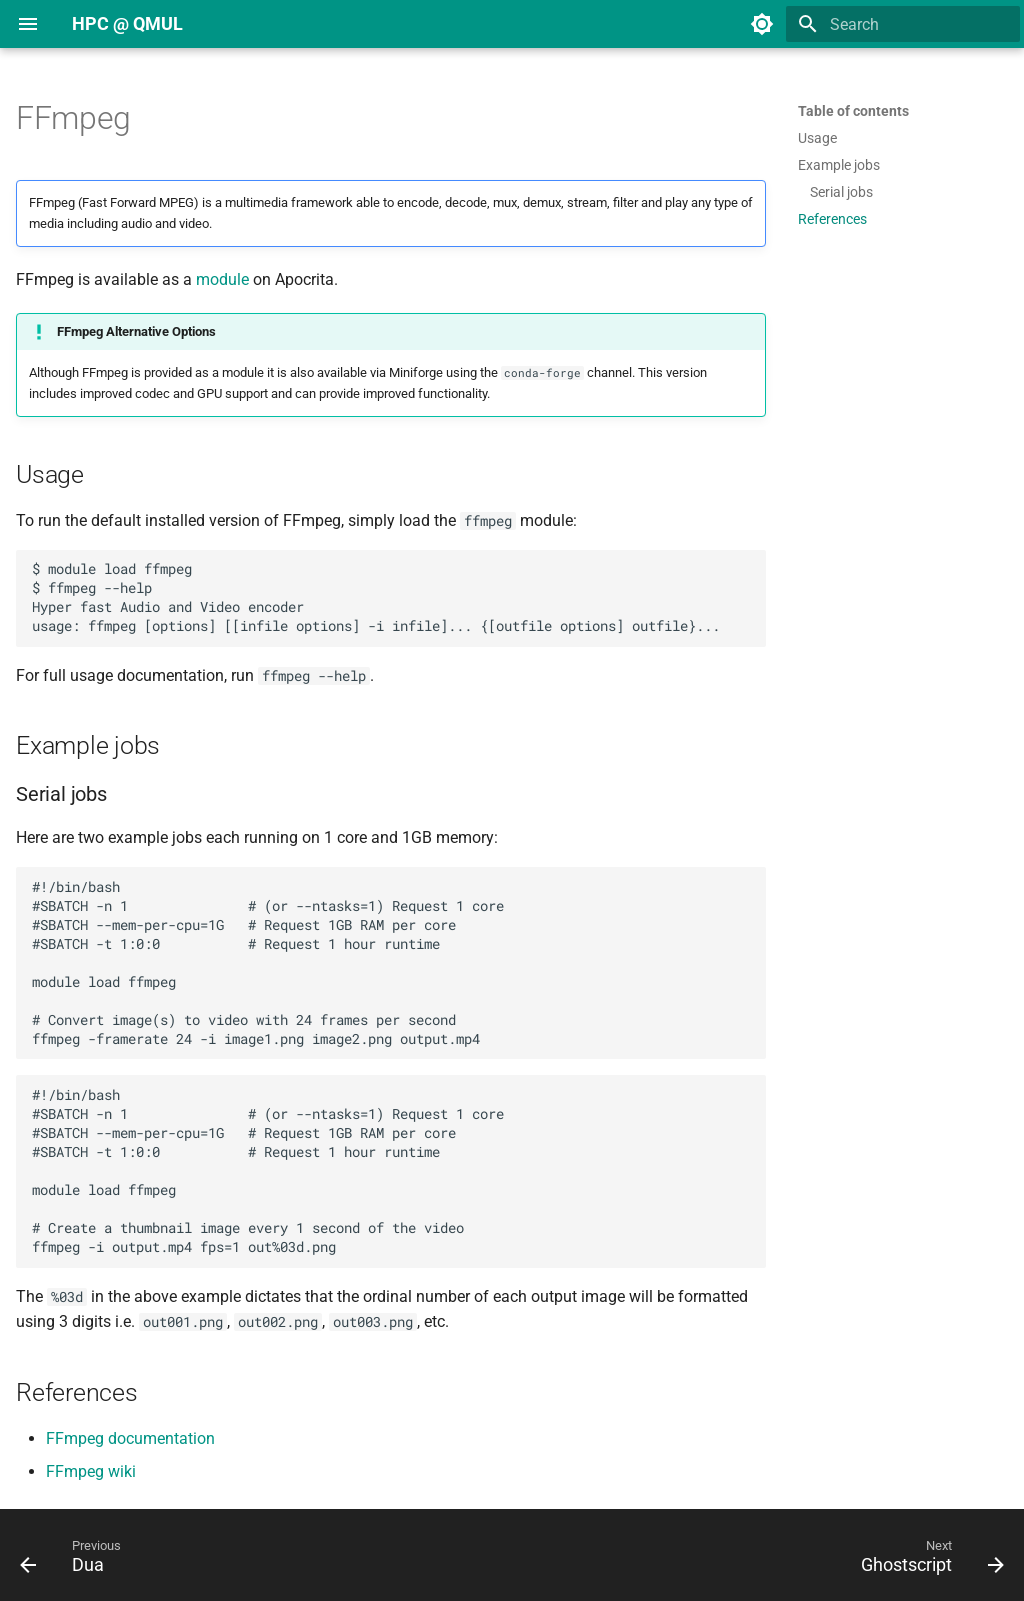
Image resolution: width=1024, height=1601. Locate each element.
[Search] (903, 24)
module (222, 279)
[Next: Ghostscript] (927, 1561)
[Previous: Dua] (76, 1561)
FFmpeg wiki (91, 1471)
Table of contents (853, 111)
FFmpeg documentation (130, 1438)
